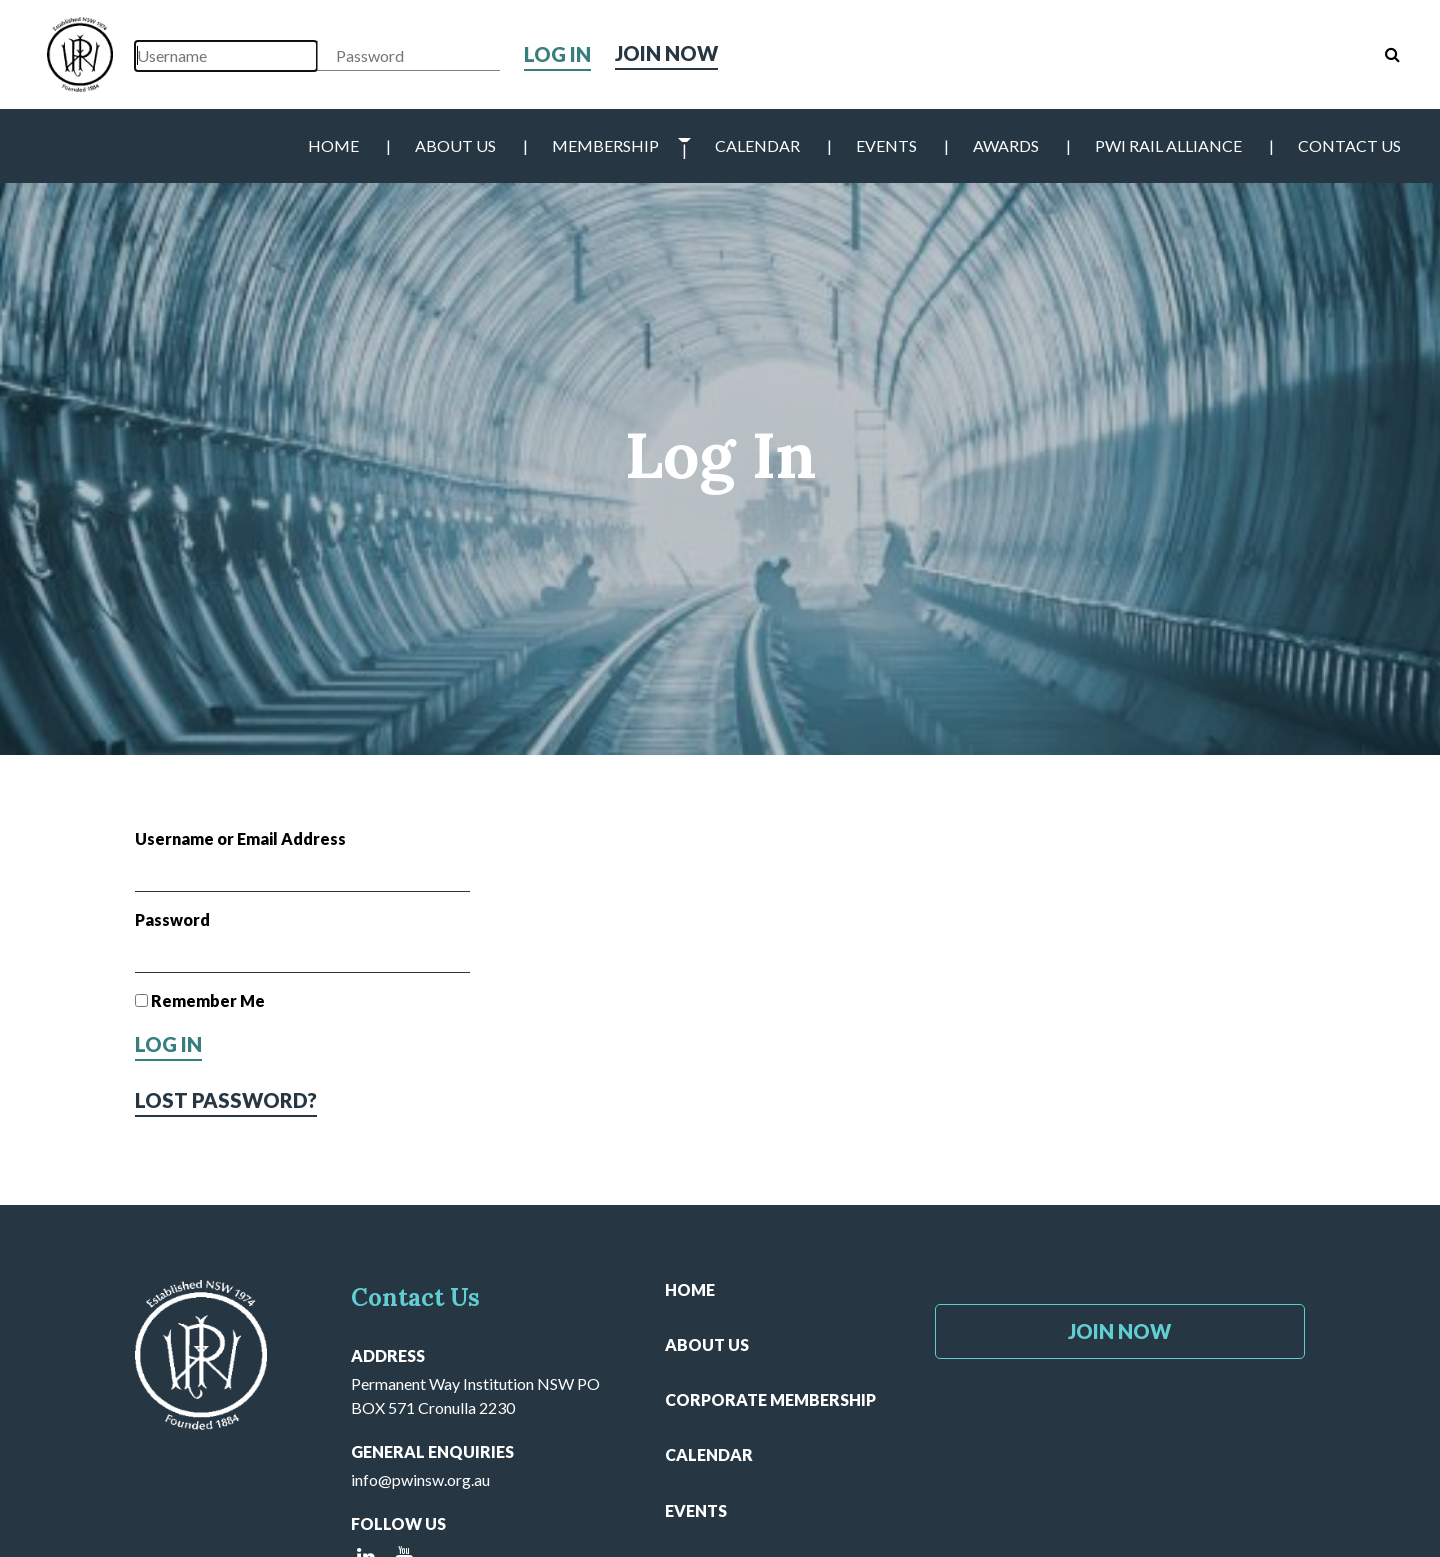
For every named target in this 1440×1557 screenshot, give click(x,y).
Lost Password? (226, 1100)
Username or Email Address (240, 838)
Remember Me (200, 1000)
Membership (605, 145)
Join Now (666, 54)
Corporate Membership (770, 1399)
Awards (1006, 145)
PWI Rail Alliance (1168, 145)
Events (886, 145)
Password (172, 919)
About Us (455, 145)
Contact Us (1349, 145)
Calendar (757, 145)
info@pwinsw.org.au (420, 1479)
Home (333, 145)
